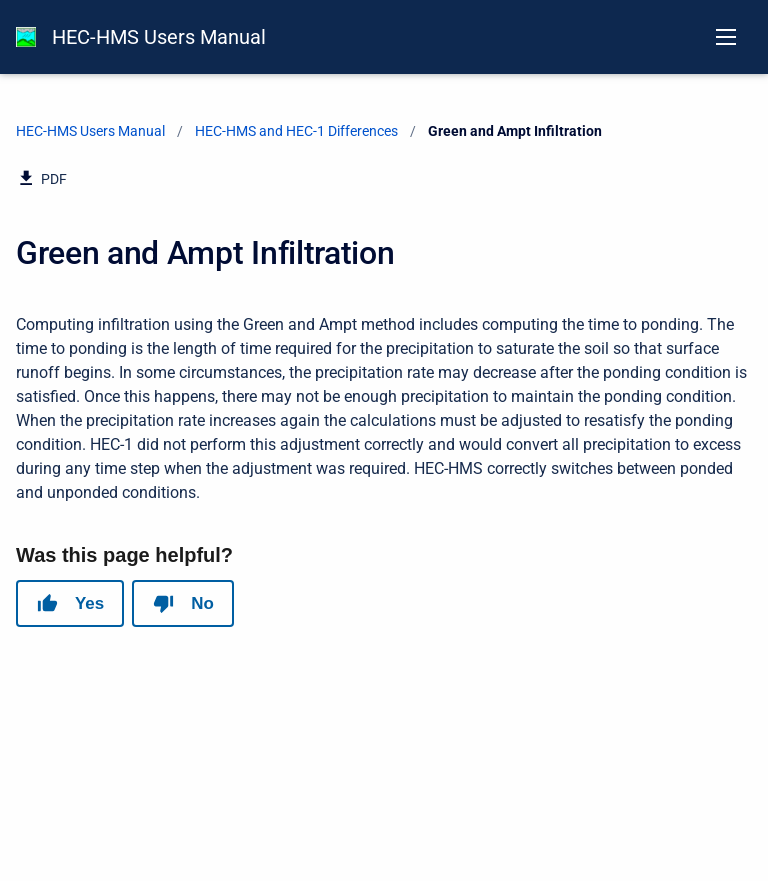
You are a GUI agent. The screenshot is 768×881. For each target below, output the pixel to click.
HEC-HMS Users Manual (159, 37)
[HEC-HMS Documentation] (26, 37)
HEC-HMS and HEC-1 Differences (296, 131)
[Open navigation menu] (726, 37)
